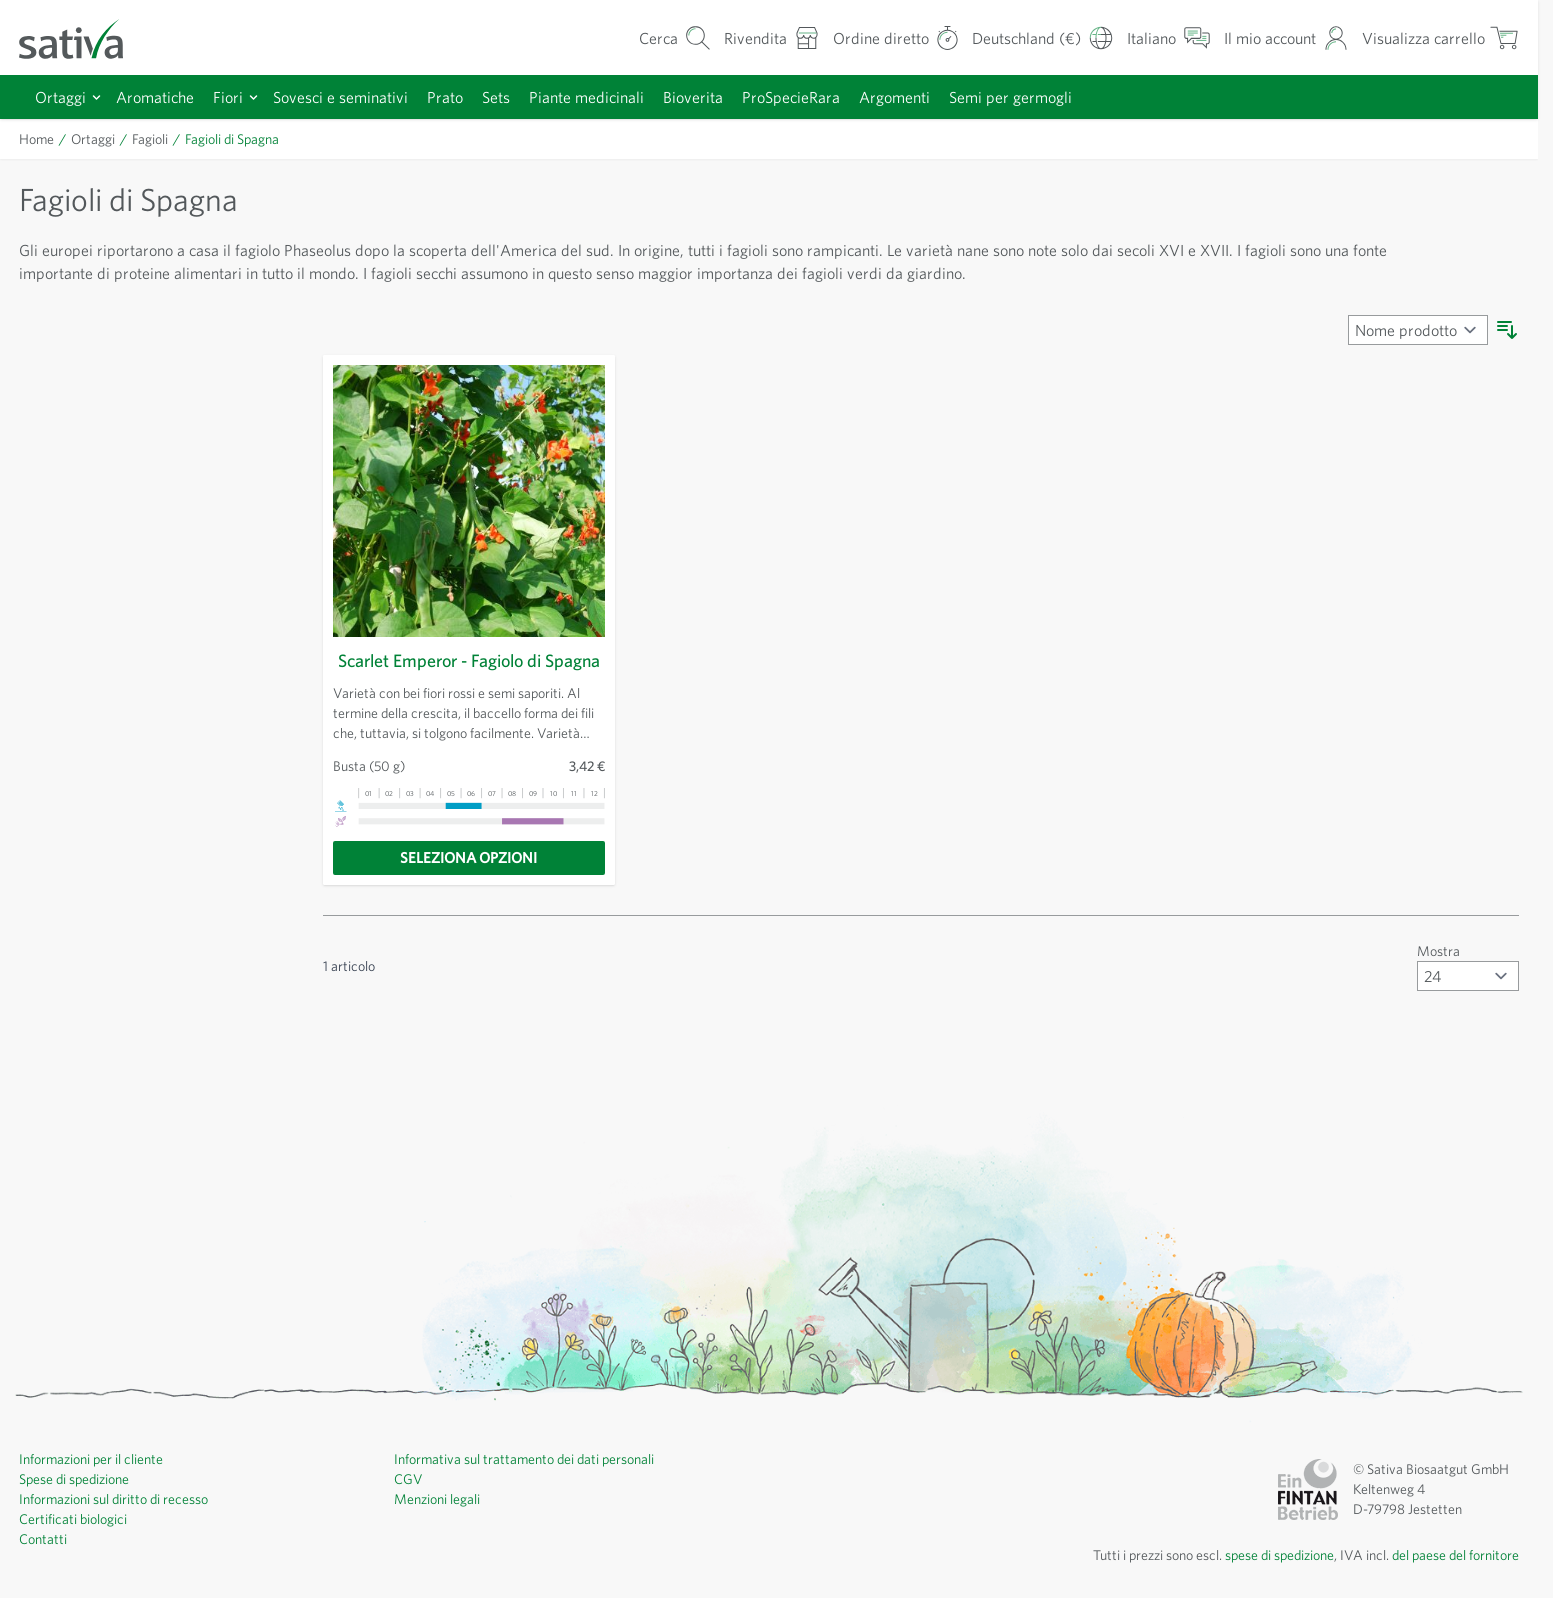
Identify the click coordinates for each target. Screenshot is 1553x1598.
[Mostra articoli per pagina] (1467, 1000)
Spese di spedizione (81, 1503)
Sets (516, 96)
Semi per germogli (1056, 96)
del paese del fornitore (1449, 1579)
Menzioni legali (440, 1523)
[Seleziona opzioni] (469, 882)
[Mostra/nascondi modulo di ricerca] (648, 37)
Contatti (43, 1563)
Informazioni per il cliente (96, 1483)
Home (37, 139)
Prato (461, 96)
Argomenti (935, 96)
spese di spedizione (1257, 1579)
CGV (409, 1503)
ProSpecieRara (826, 96)
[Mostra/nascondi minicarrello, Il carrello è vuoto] (1437, 37)
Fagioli (150, 139)
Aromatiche (157, 96)
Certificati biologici (75, 1543)
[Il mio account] (1276, 37)
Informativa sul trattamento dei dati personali (531, 1483)
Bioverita (722, 96)
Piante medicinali (611, 96)
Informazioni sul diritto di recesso (121, 1523)
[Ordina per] (1416, 330)
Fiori (232, 96)
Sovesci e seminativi (351, 96)
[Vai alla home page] (84, 37)
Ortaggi (61, 96)
